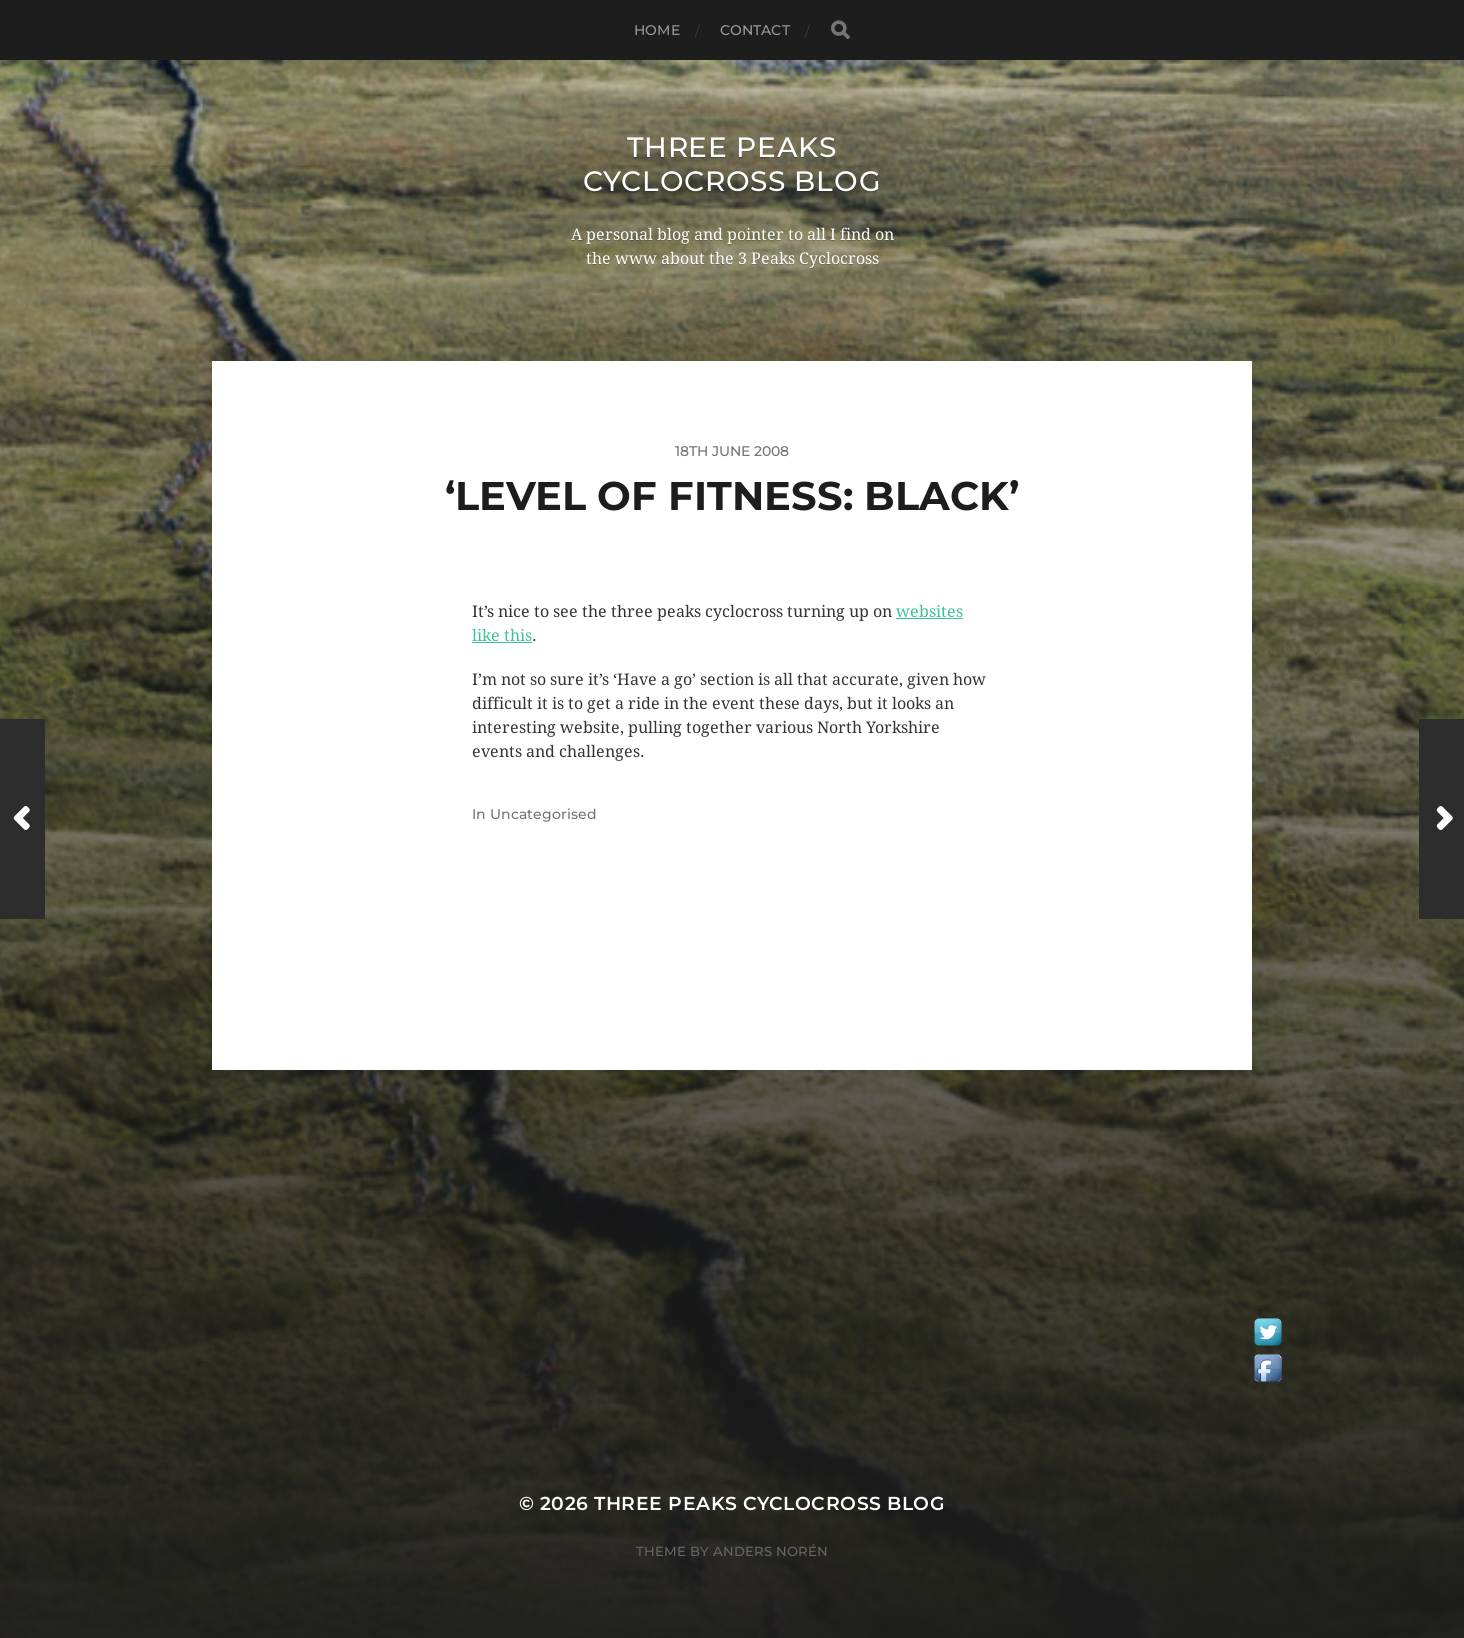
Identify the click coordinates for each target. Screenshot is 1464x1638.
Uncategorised (543, 814)
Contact (755, 30)
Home (657, 30)
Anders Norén (770, 1551)
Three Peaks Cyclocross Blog (732, 164)
